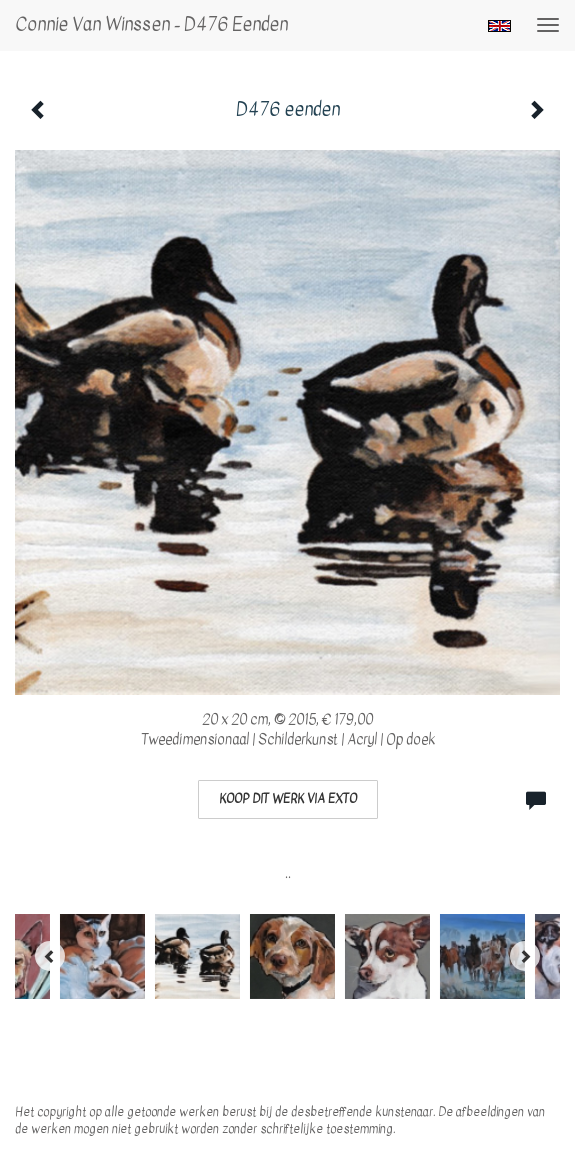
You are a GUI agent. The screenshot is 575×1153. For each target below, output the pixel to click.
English (499, 26)
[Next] (525, 956)
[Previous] (50, 956)
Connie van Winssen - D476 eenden (151, 24)
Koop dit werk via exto (288, 799)
